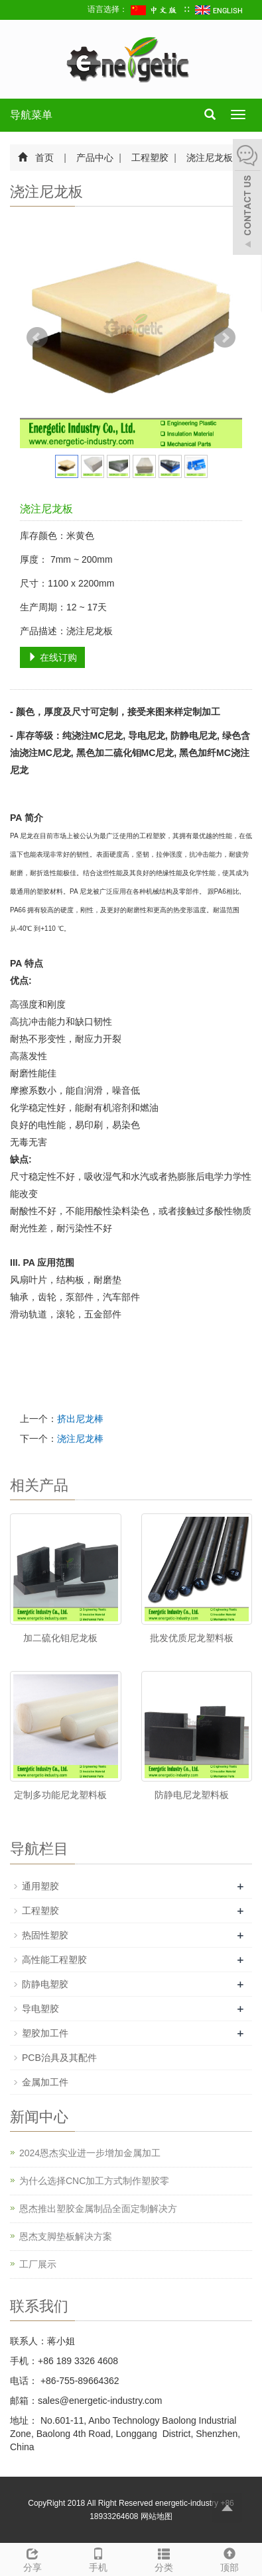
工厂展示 (37, 2264)
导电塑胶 (40, 2008)
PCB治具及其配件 (59, 2057)
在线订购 (52, 657)
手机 (98, 2558)
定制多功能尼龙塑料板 (60, 1794)
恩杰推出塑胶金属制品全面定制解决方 (98, 2208)
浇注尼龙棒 (80, 1438)
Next (224, 337)
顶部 (229, 2558)
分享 (33, 2558)
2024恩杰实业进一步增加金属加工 (90, 2153)
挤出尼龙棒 (80, 1418)
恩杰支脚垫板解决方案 (65, 2236)
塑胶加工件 (45, 2033)
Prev (37, 337)
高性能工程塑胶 (54, 1959)
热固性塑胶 (45, 1935)
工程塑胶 (150, 157)
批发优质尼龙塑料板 (191, 1638)
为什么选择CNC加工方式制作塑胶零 (94, 2180)
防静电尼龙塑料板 (192, 1794)
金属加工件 (45, 2082)
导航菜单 (31, 114)
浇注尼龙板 (208, 157)
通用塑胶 (40, 1886)
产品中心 (95, 157)
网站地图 (156, 2516)
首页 (44, 157)
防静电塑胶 (45, 1984)
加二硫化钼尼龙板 (60, 1638)
